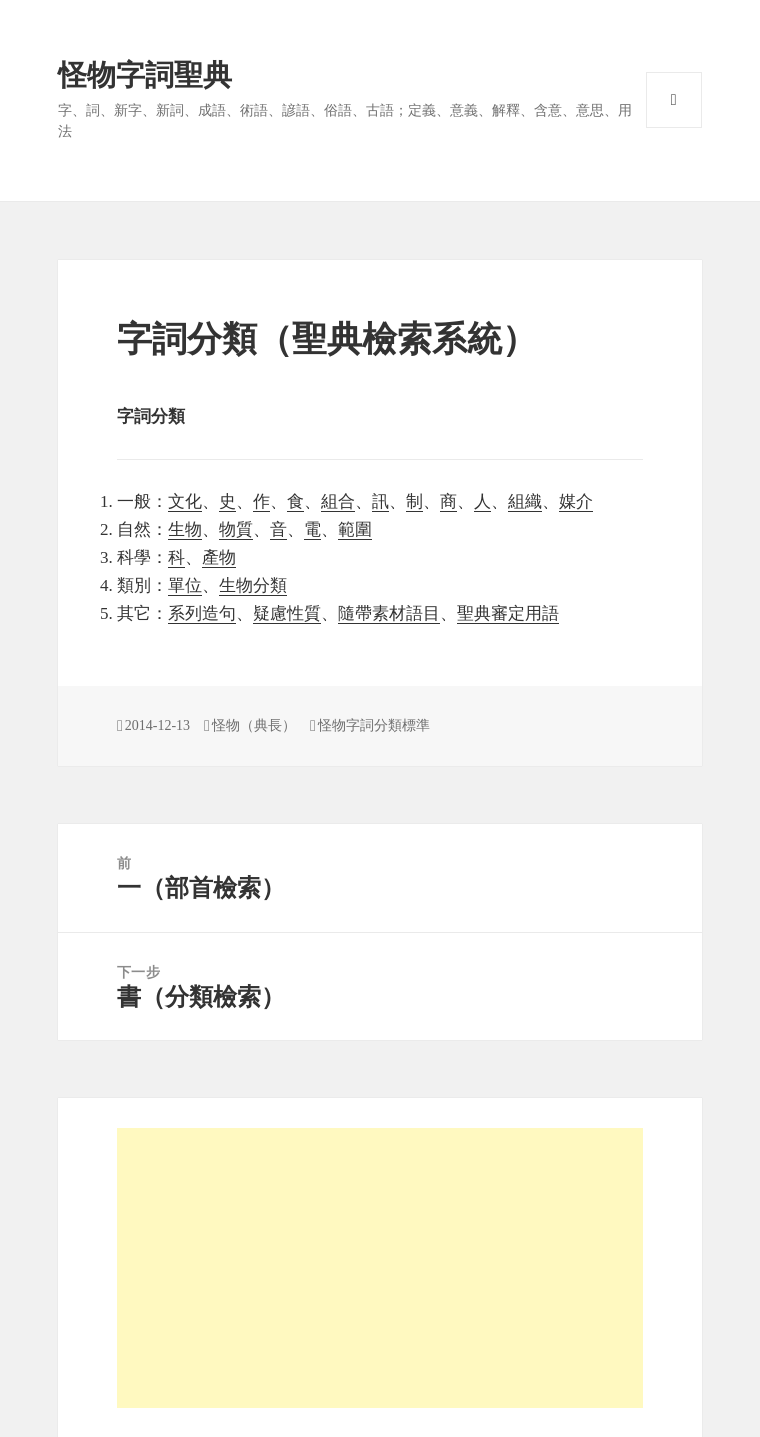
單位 (185, 585)
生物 (185, 529)
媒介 (576, 501)
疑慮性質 (287, 613)
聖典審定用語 (508, 613)
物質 (236, 529)
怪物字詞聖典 (145, 75)
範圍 (355, 529)
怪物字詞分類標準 (374, 725)
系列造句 (202, 613)
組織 (525, 501)
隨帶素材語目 (389, 613)
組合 (338, 501)
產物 (219, 557)
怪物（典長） (254, 725)
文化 (185, 501)
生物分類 (253, 585)
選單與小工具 (674, 100)
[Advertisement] (380, 1268)
